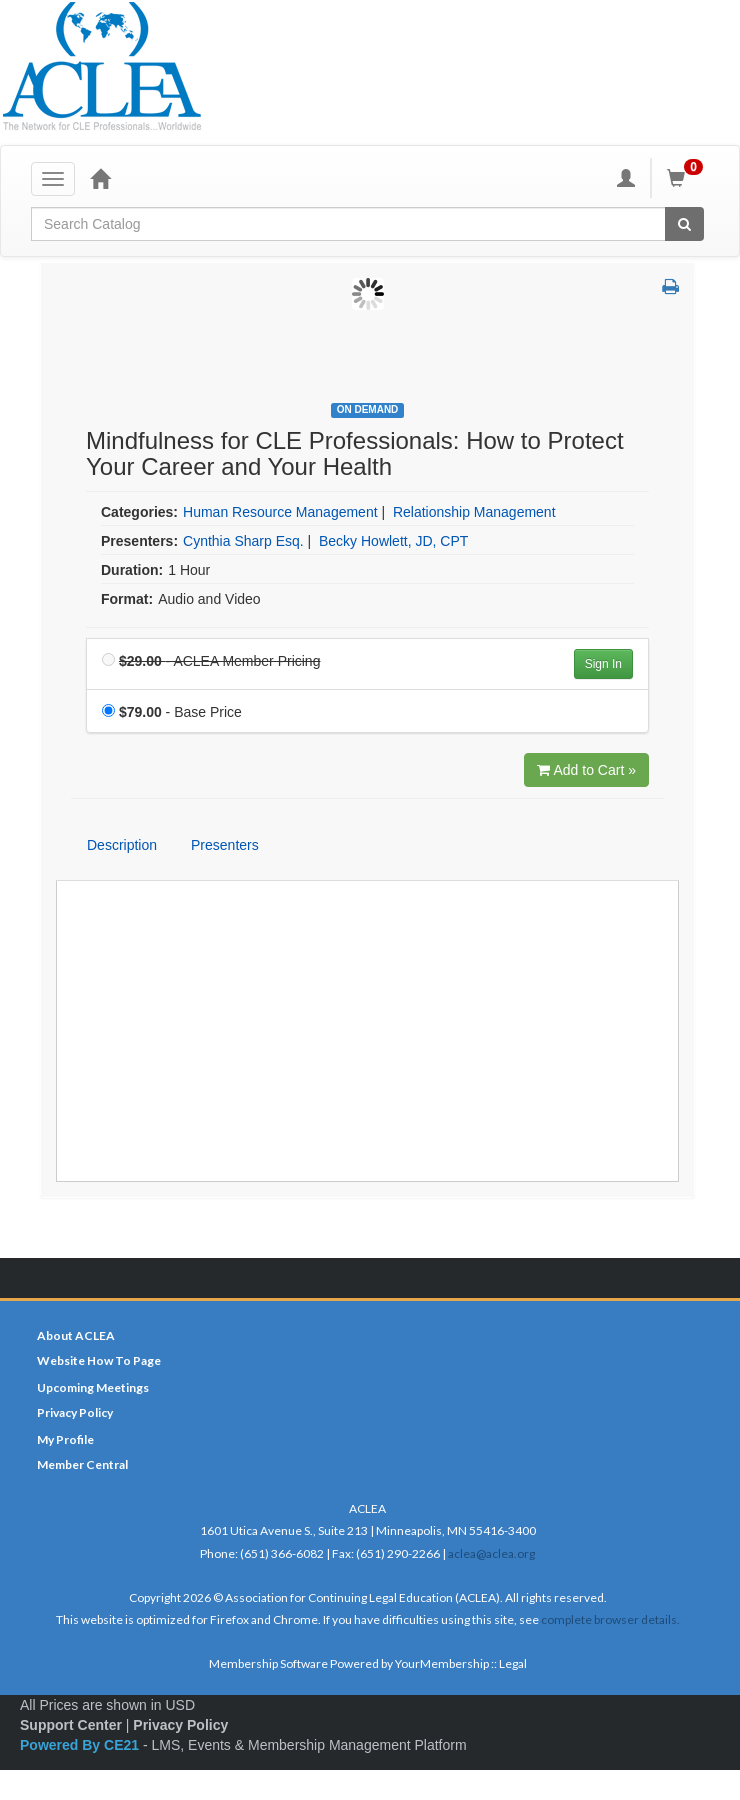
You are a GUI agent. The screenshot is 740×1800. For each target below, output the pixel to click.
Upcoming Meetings (93, 1387)
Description (122, 845)
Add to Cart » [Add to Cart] (587, 770)
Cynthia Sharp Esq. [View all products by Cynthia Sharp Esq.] (243, 541)
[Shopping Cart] (688, 178)
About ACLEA (76, 1335)
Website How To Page (99, 1360)
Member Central (82, 1464)
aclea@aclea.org (491, 1553)
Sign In (603, 664)
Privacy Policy (75, 1412)
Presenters (225, 845)
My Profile (65, 1439)
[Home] (100, 178)
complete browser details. (610, 1619)
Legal (513, 1663)
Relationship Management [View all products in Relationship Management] (474, 512)
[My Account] (626, 178)
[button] (670, 288)
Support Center (71, 1725)
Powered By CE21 (81, 1745)
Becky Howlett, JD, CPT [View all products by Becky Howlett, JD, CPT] (393, 541)
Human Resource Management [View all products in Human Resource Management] (280, 512)
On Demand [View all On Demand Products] (368, 409)
